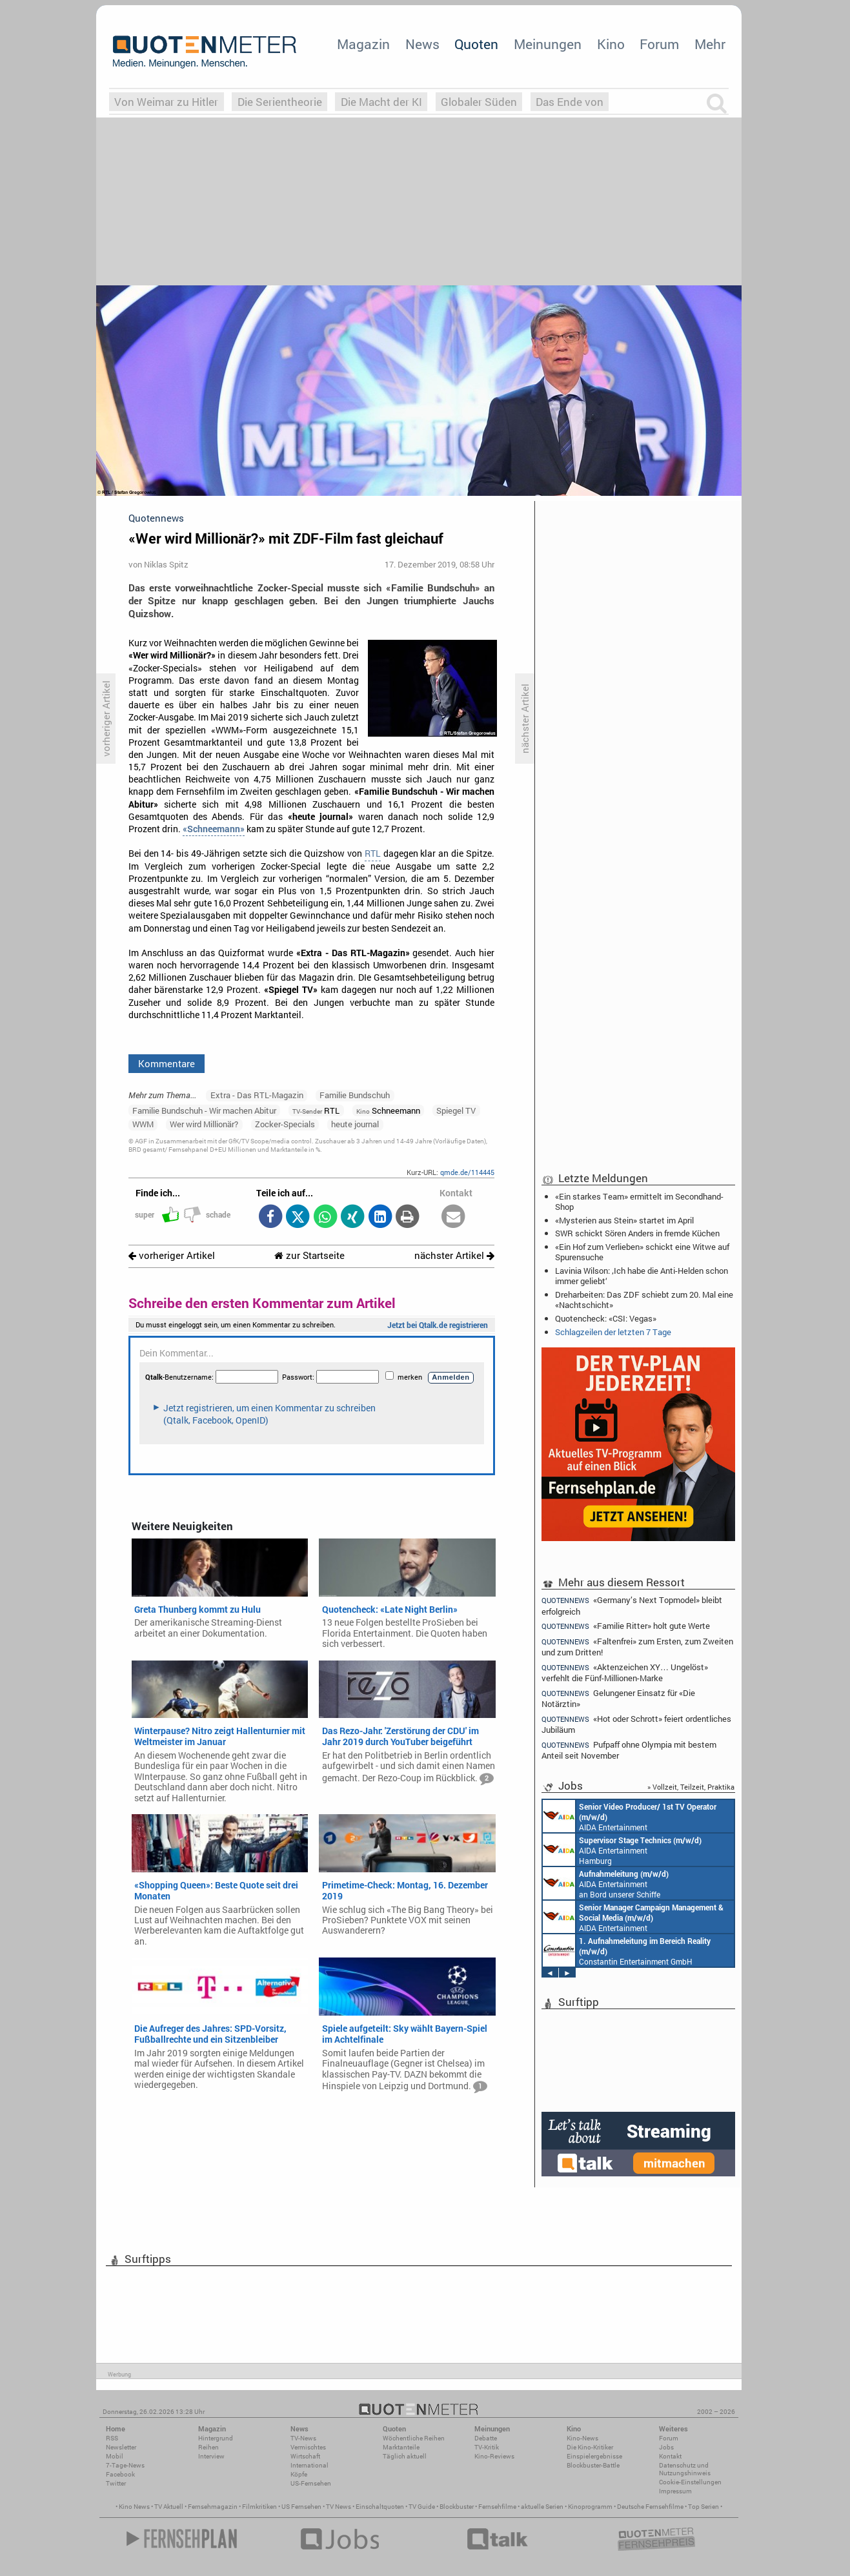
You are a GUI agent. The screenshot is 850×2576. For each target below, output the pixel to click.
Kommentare (166, 1063)
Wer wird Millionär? (204, 1124)
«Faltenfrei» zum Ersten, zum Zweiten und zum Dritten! (637, 1646)
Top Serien (703, 2506)
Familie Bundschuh (354, 1095)
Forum (659, 44)
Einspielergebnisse (594, 2456)
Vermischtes (308, 2447)
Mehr (709, 44)
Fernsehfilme (497, 2506)
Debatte (485, 2438)
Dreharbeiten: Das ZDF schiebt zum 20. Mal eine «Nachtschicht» (644, 1300)
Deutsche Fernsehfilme (650, 2506)
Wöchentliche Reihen (414, 2438)
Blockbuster (457, 2506)
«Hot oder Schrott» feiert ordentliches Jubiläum (636, 1724)
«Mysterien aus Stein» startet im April (624, 1220)
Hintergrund (215, 2438)
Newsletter (121, 2447)
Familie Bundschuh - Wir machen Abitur (204, 1110)
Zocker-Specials (285, 1124)
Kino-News (582, 2438)
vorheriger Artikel (171, 1255)
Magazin (363, 44)
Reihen (208, 2447)
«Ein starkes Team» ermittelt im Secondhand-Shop (639, 1201)
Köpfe (298, 2474)
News (422, 44)
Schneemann (388, 1110)
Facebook (120, 2474)
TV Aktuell (168, 2506)
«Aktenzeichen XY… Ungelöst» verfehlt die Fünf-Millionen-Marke (624, 1672)
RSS (112, 2438)
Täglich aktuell (405, 2456)
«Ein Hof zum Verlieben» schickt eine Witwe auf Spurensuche (642, 1252)
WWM (143, 1124)
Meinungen (548, 44)
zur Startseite (309, 1255)
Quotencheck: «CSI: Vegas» (605, 1318)
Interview (211, 2456)
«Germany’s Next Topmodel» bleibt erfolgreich (631, 1605)
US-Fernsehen (310, 2483)
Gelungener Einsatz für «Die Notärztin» (618, 1698)
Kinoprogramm (590, 2506)
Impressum (675, 2491)
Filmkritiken (259, 2506)
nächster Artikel (454, 1255)
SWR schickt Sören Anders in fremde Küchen (637, 1233)
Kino (611, 44)
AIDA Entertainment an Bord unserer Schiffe (629, 1816)
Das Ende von (569, 101)
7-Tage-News (125, 2465)
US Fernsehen (301, 2506)
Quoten (476, 44)
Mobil (114, 2456)
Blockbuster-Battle (593, 2465)
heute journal (355, 1124)
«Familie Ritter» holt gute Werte (625, 1625)
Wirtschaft (305, 2456)
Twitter (116, 2483)
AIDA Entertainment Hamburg (622, 1850)
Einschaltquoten (380, 2506)
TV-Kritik (486, 2447)
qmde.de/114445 (467, 1172)
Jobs (666, 2447)
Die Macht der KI (381, 101)
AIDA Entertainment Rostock (633, 1917)
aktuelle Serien (542, 2506)
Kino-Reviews (494, 2456)
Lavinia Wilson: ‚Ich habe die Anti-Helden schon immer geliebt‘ (641, 1276)
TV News (338, 2506)
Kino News (134, 2506)
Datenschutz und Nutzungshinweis (685, 2469)
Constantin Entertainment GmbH (627, 1950)
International (309, 2465)
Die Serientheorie (280, 101)
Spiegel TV (456, 1110)
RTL (373, 853)
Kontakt (670, 2456)
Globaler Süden (479, 101)
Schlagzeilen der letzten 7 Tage (613, 1332)
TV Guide (422, 2506)
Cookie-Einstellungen (690, 2482)
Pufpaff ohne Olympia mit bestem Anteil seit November (628, 1750)
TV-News (303, 2438)
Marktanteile (401, 2447)
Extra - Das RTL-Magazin (256, 1095)
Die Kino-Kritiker (590, 2447)
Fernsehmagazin (213, 2506)
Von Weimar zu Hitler (166, 101)
